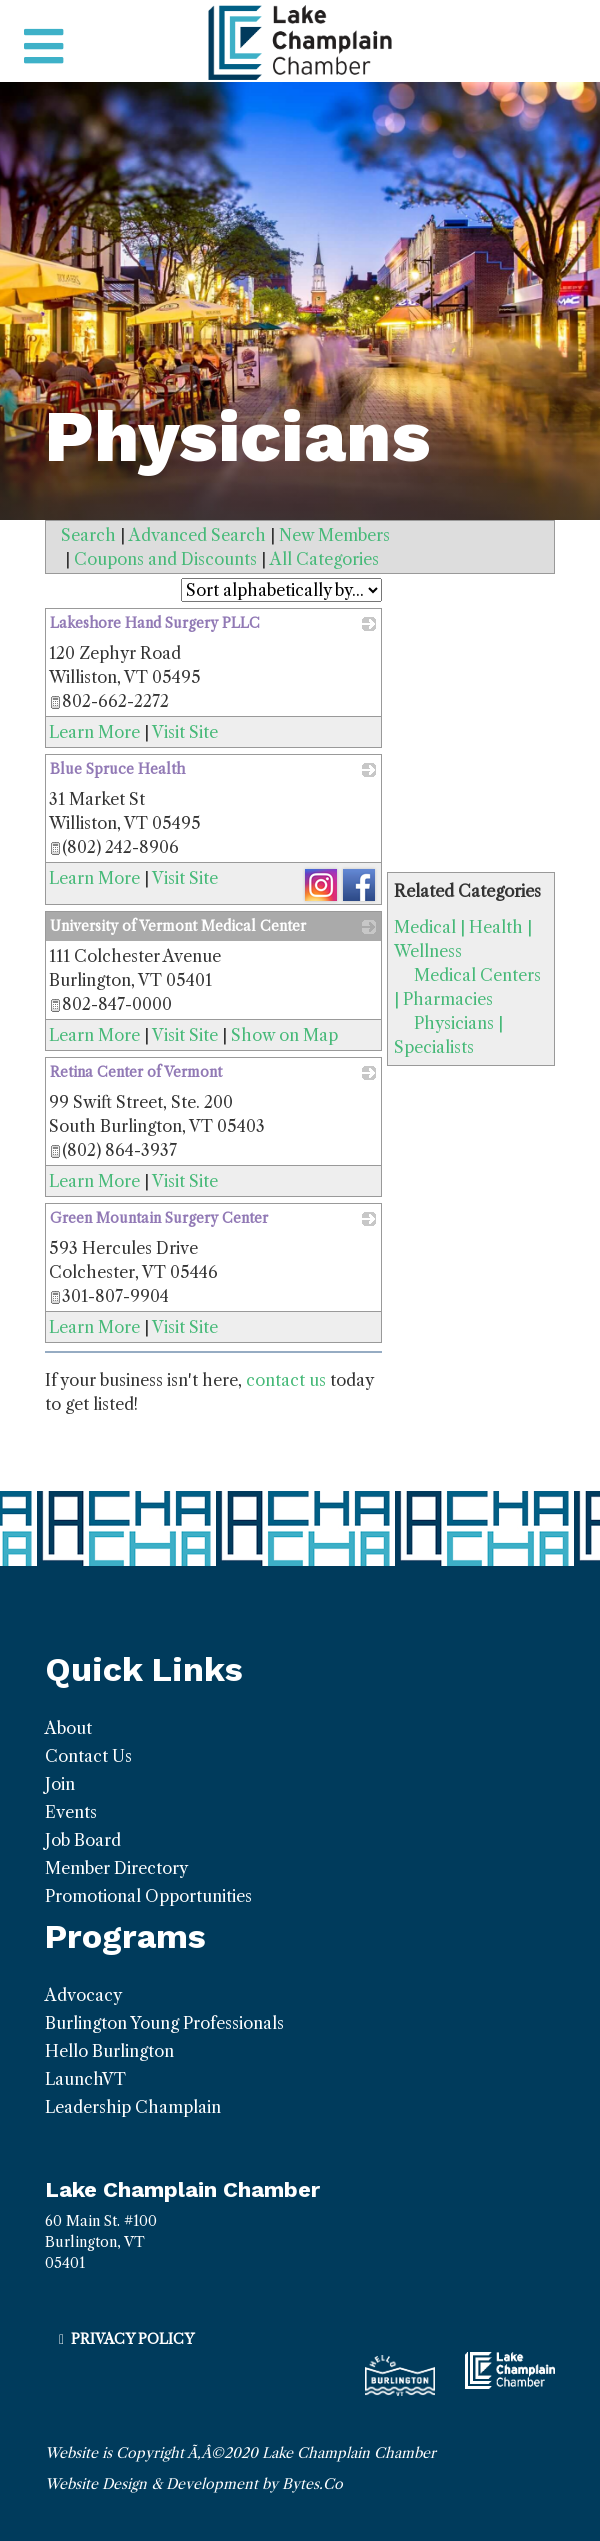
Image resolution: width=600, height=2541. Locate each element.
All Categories (324, 559)
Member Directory (116, 1868)
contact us (286, 1380)
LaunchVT (85, 2079)
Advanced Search (197, 535)
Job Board (83, 1840)
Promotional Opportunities (148, 1896)
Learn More (94, 732)
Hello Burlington (109, 2051)
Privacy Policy (132, 2339)
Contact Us (88, 1756)
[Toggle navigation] (43, 47)
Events (71, 1812)
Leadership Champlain (133, 2107)
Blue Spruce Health (117, 769)
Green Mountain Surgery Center (159, 1218)
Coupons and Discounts (165, 559)
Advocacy (83, 1995)
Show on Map (284, 1035)
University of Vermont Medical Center (178, 926)
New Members (334, 535)
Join (60, 1784)
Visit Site (185, 732)
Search (88, 535)
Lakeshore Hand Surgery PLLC (155, 623)
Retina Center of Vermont (136, 1072)
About (68, 1728)
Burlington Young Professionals (164, 2023)
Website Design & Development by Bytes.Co (194, 2484)
